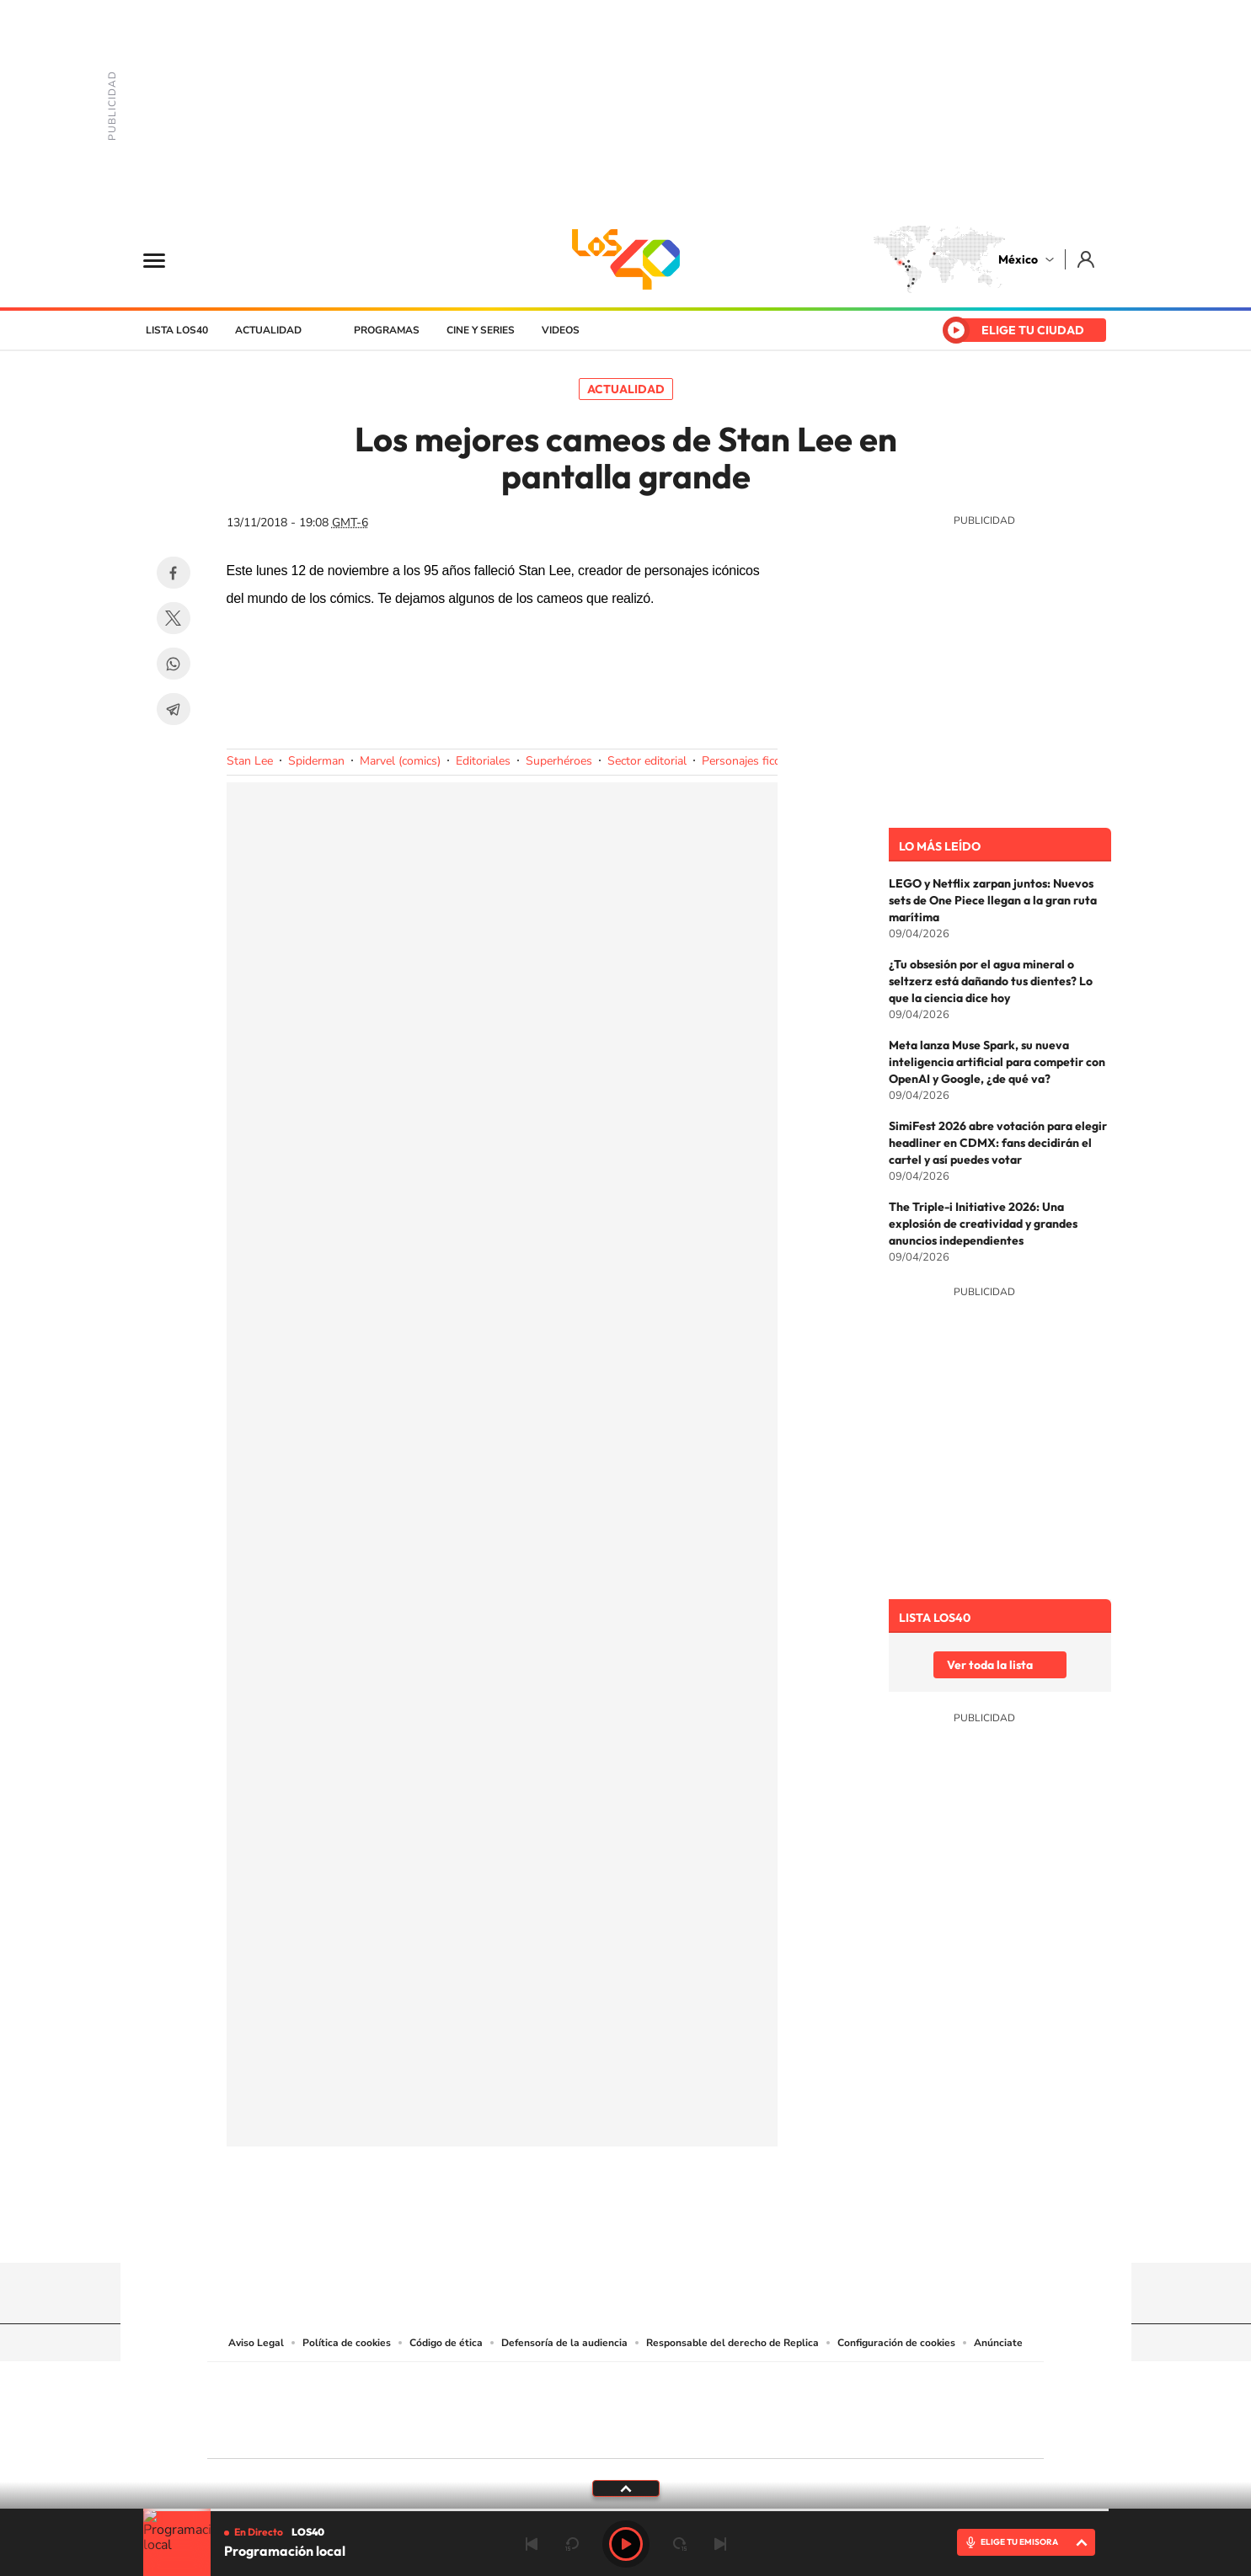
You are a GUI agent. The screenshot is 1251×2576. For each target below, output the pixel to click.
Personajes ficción (748, 761)
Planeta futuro (849, 2406)
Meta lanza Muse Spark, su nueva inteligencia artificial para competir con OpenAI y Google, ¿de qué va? (997, 1061)
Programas (387, 330)
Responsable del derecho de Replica (732, 2342)
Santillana (592, 2385)
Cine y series (480, 330)
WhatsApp (173, 664)
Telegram (173, 709)
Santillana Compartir (681, 2385)
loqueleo (805, 2431)
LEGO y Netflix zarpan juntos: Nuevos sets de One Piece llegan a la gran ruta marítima (993, 900)
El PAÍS (432, 2385)
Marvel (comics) (400, 761)
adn (863, 2385)
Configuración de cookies (896, 2342)
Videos (561, 330)
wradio (596, 2406)
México (1018, 259)
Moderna (505, 2431)
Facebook (173, 573)
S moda (730, 2431)
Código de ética (446, 2342)
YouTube (575, 2229)
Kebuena (909, 2406)
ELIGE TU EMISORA (1019, 2541)
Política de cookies (346, 2342)
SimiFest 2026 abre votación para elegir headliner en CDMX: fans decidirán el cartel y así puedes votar (998, 1142)
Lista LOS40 (177, 330)
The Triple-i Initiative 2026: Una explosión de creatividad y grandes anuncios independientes (983, 1223)
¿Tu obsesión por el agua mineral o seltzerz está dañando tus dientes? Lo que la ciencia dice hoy (991, 981)
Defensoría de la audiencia (564, 2342)
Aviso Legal (256, 2342)
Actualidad (268, 330)
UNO (548, 2406)
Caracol (924, 2385)
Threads (710, 2229)
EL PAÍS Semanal (787, 2406)
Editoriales (483, 761)
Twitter (173, 618)
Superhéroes (559, 761)
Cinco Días (661, 2406)
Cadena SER (754, 2385)
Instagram (609, 2229)
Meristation (886, 2431)
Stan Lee (250, 761)
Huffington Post (454, 2406)
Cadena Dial (725, 2406)
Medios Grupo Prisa (282, 2439)
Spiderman (316, 761)
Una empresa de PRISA (283, 2399)
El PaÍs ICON (660, 2431)
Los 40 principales (513, 2385)
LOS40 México (626, 259)
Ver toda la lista (990, 1664)
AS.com (807, 2385)
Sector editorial (647, 761)
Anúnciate (998, 2342)
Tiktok (541, 2229)
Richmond (422, 2431)
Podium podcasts (588, 2431)
